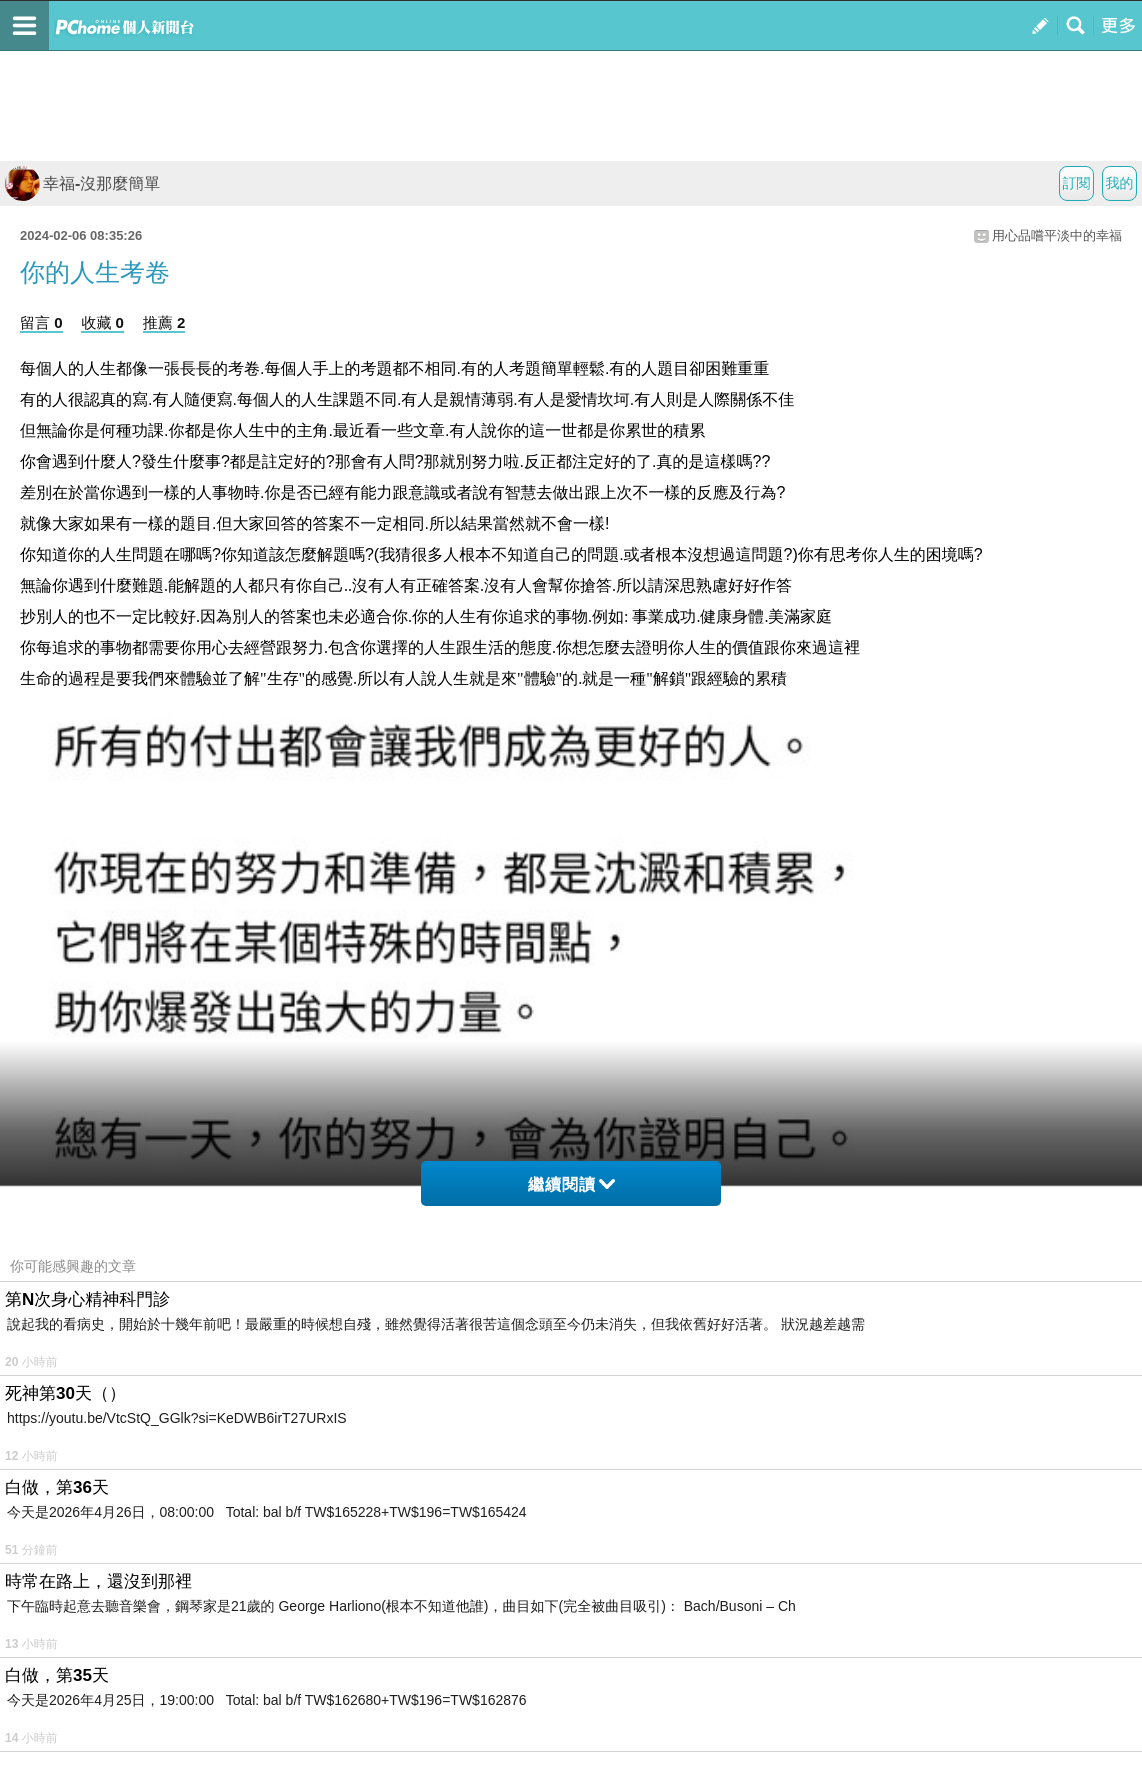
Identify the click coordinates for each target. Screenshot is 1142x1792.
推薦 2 (164, 322)
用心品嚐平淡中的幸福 (1057, 235)
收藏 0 (102, 322)
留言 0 (41, 322)
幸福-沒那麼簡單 (82, 183)
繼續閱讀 (571, 1184)
